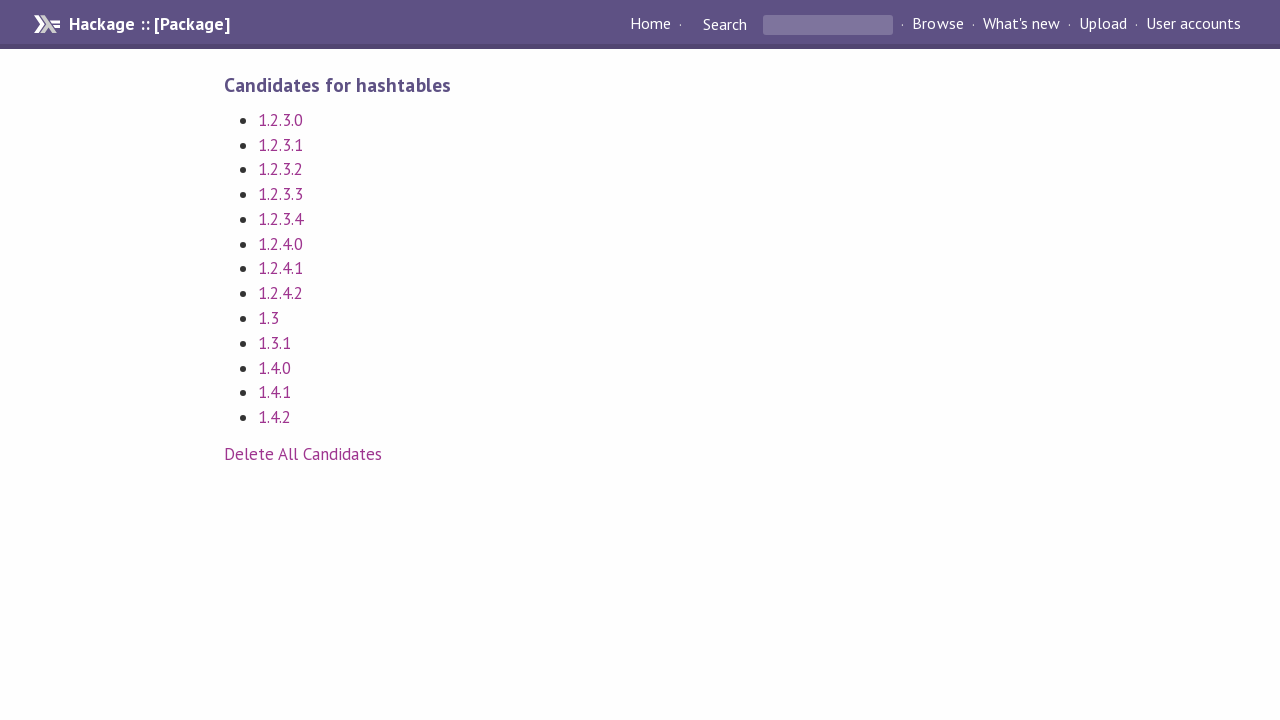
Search (725, 24)
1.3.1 (274, 343)
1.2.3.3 (280, 194)
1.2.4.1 (280, 268)
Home (650, 24)
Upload (1103, 24)
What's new (1021, 24)
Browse (937, 24)
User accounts (1193, 24)
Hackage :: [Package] (149, 24)
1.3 (268, 318)
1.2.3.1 (280, 145)
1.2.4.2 (280, 293)
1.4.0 (274, 368)
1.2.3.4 (280, 219)
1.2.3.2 (280, 169)
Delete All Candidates (303, 454)
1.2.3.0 (280, 120)
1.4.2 (274, 417)
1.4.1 (274, 392)
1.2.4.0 (280, 244)
